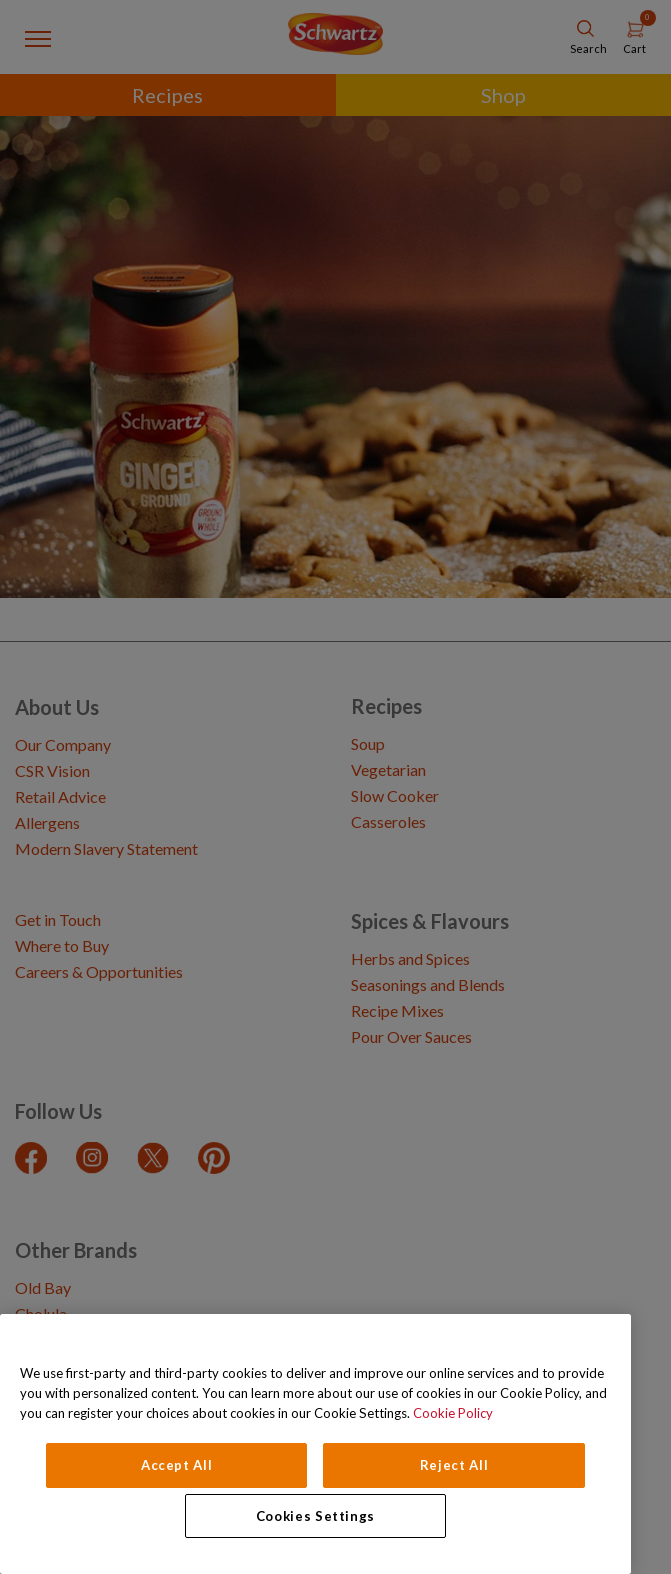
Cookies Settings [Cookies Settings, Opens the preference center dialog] (316, 1516)
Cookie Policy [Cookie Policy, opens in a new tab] (453, 1413)
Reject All (454, 1465)
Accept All (177, 1465)
